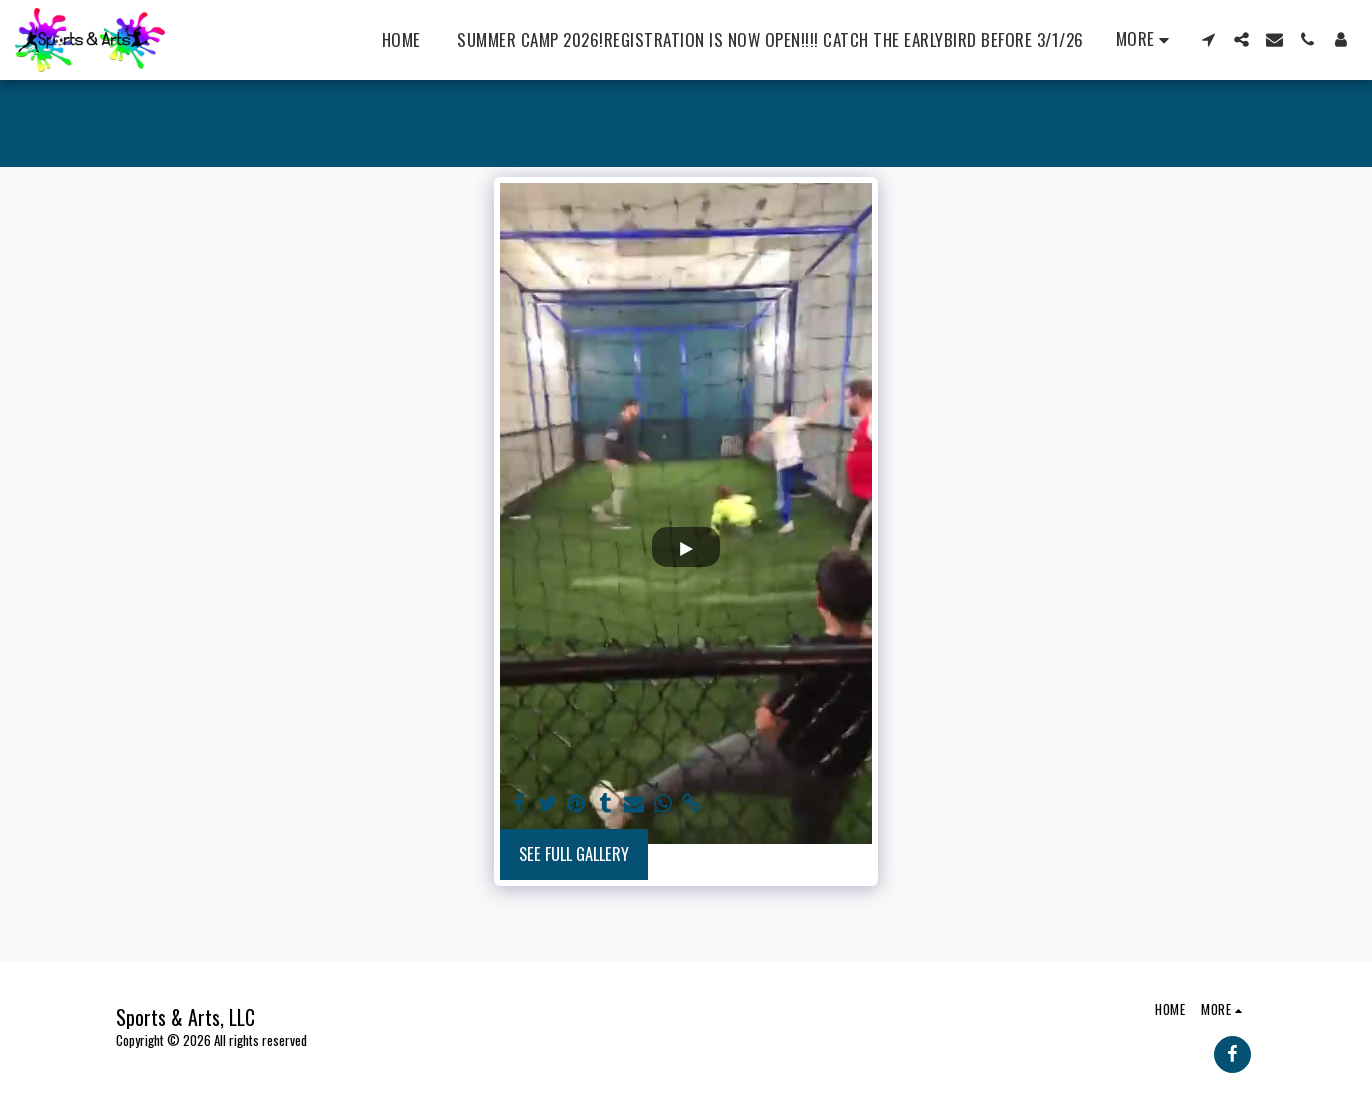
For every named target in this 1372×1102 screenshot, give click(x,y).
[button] (1208, 39)
